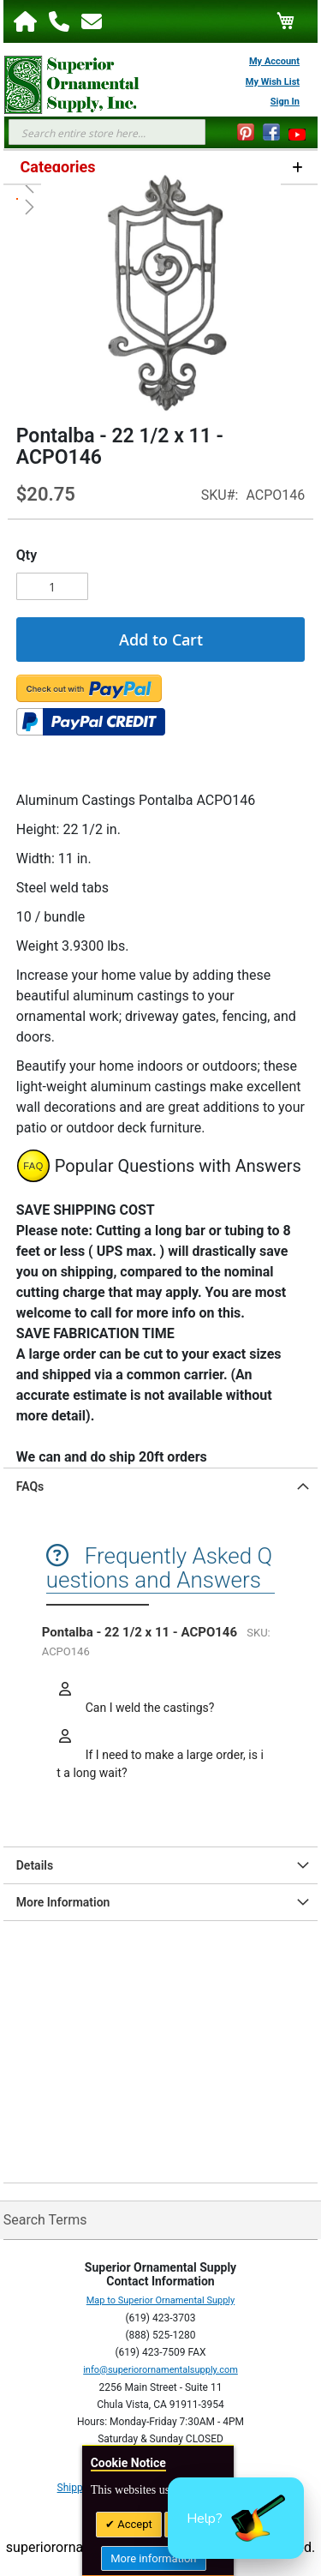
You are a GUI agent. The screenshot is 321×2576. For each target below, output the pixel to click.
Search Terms (45, 2220)
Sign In (285, 101)
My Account (274, 61)
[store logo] (63, 85)
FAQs (30, 1486)
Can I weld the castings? (148, 1707)
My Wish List (273, 81)
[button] (236, 2518)
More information (153, 2558)
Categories (58, 167)
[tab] (160, 1486)
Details (34, 1865)
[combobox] (107, 132)
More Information (63, 1902)
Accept (133, 2524)
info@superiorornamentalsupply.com (160, 2369)
